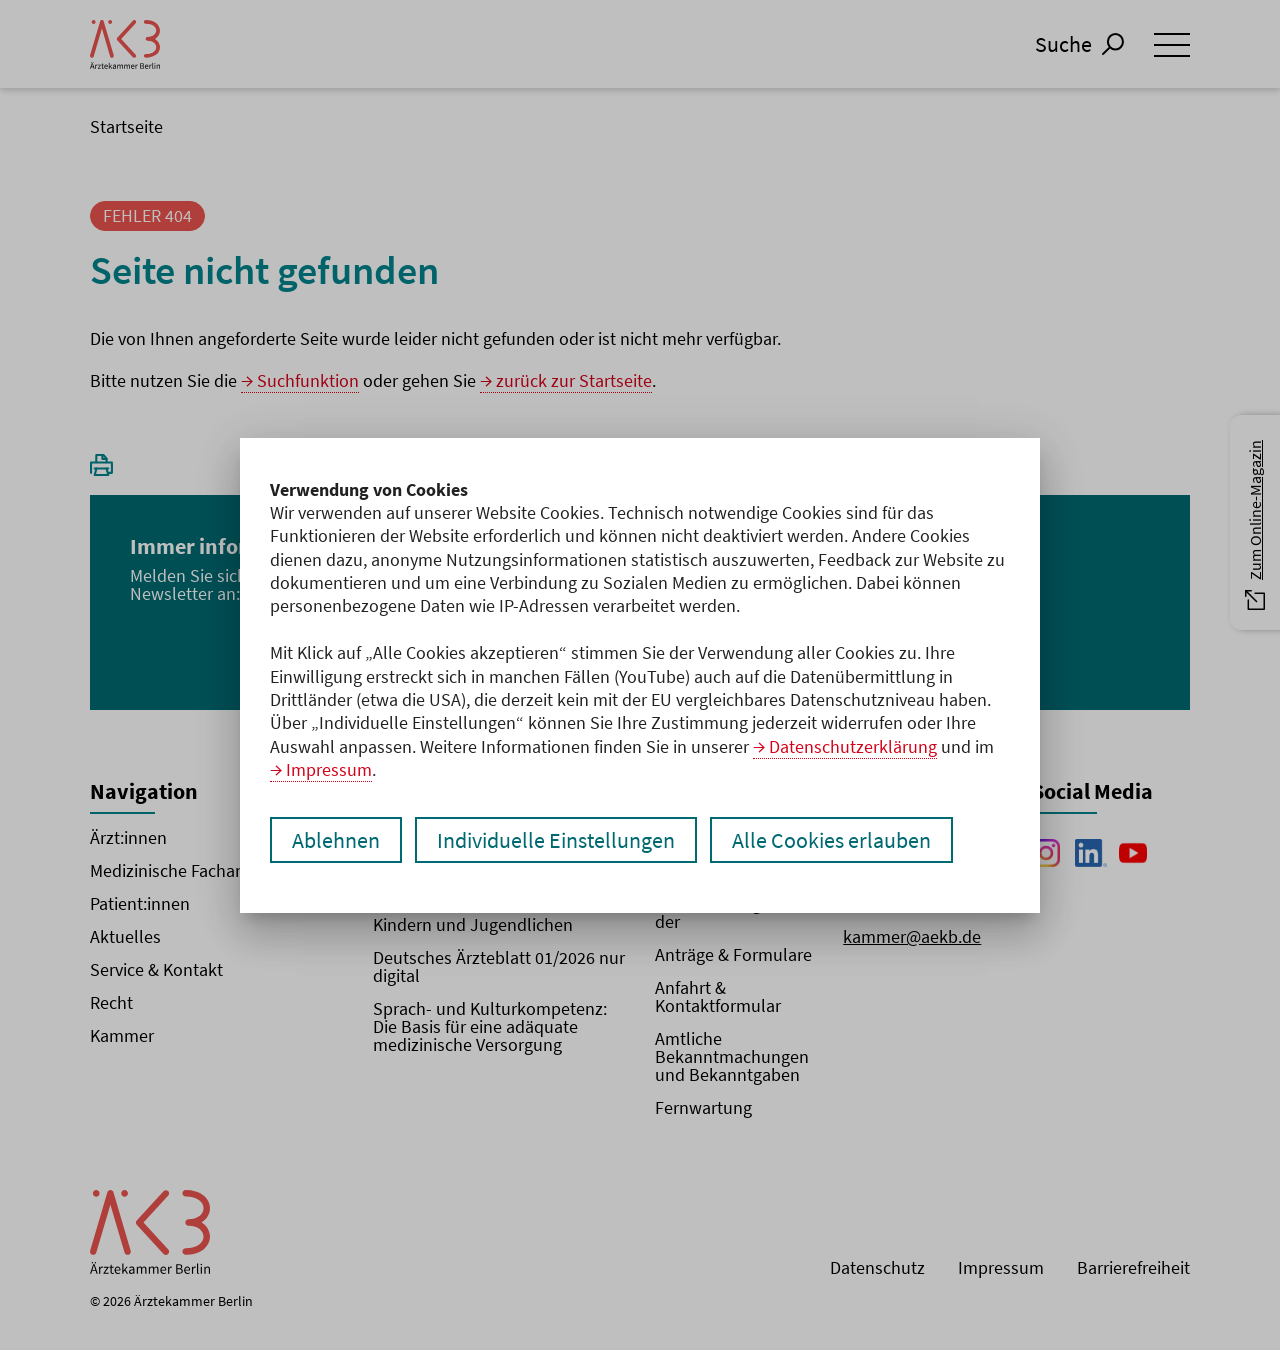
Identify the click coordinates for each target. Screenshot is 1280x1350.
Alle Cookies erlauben (831, 840)
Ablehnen (336, 840)
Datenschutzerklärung (853, 746)
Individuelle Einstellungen (556, 840)
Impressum (329, 769)
